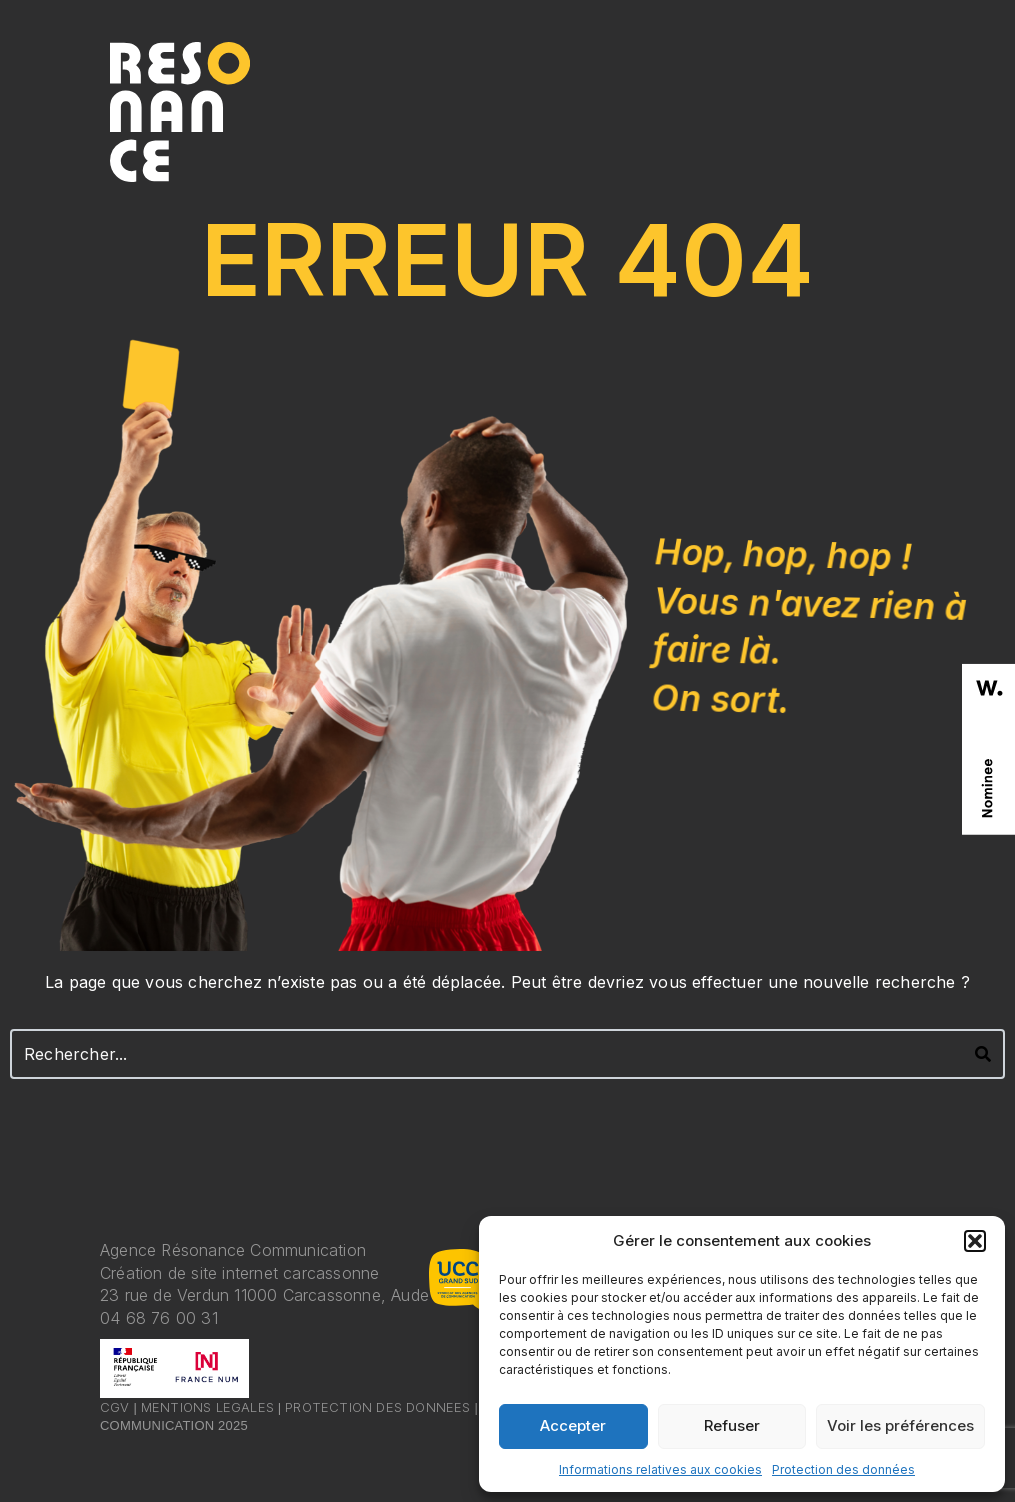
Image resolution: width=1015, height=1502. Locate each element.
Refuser (732, 1425)
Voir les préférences (900, 1425)
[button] (975, 1241)
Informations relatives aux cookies (660, 1469)
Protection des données (843, 1469)
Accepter (573, 1425)
